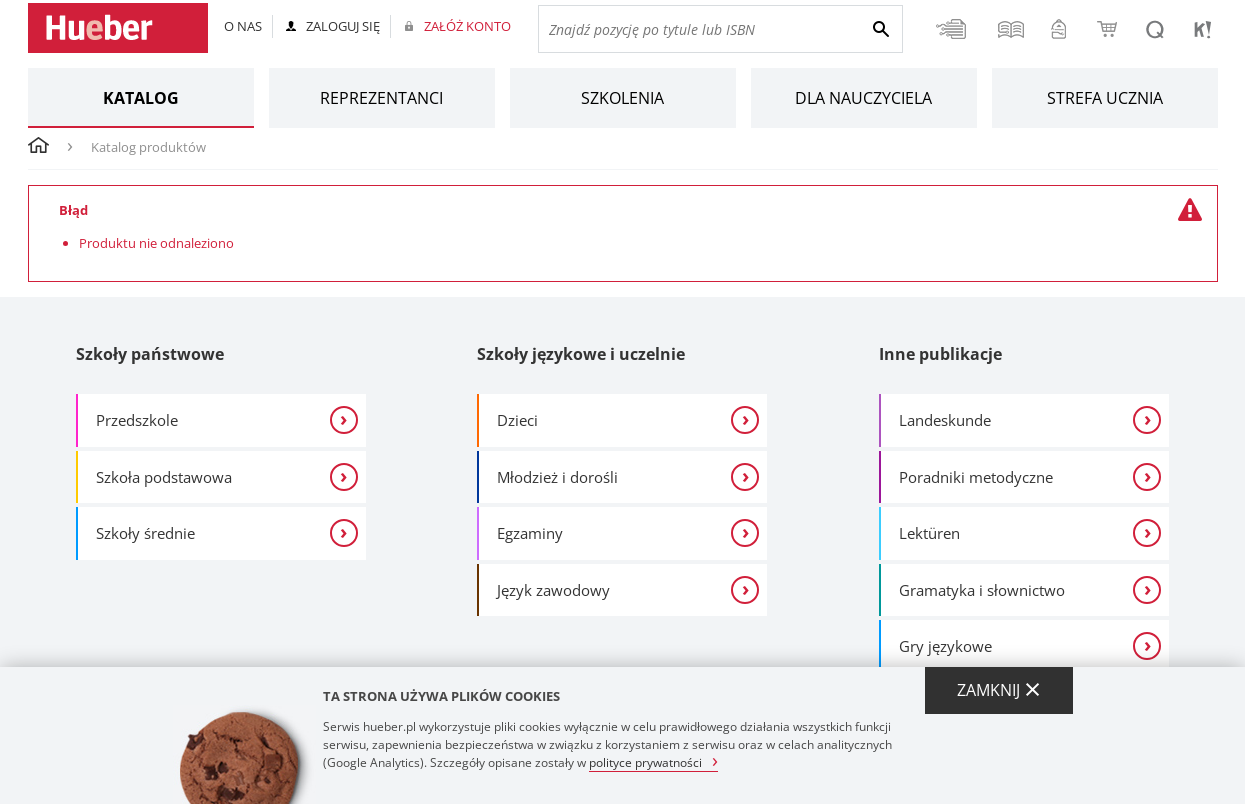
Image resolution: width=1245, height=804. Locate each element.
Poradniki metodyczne (976, 477)
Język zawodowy (553, 590)
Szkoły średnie (145, 533)
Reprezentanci (381, 98)
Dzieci (517, 420)
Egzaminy (530, 533)
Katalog (141, 98)
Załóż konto (467, 26)
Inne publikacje (940, 354)
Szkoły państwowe (150, 354)
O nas (243, 26)
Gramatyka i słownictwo (982, 590)
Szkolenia (622, 98)
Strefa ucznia (1105, 98)
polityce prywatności (645, 761)
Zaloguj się (343, 26)
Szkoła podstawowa (164, 477)
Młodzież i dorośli (557, 477)
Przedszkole (137, 420)
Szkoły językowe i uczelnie (581, 354)
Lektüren (929, 533)
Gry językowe (945, 646)
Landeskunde (945, 420)
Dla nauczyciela (863, 98)
